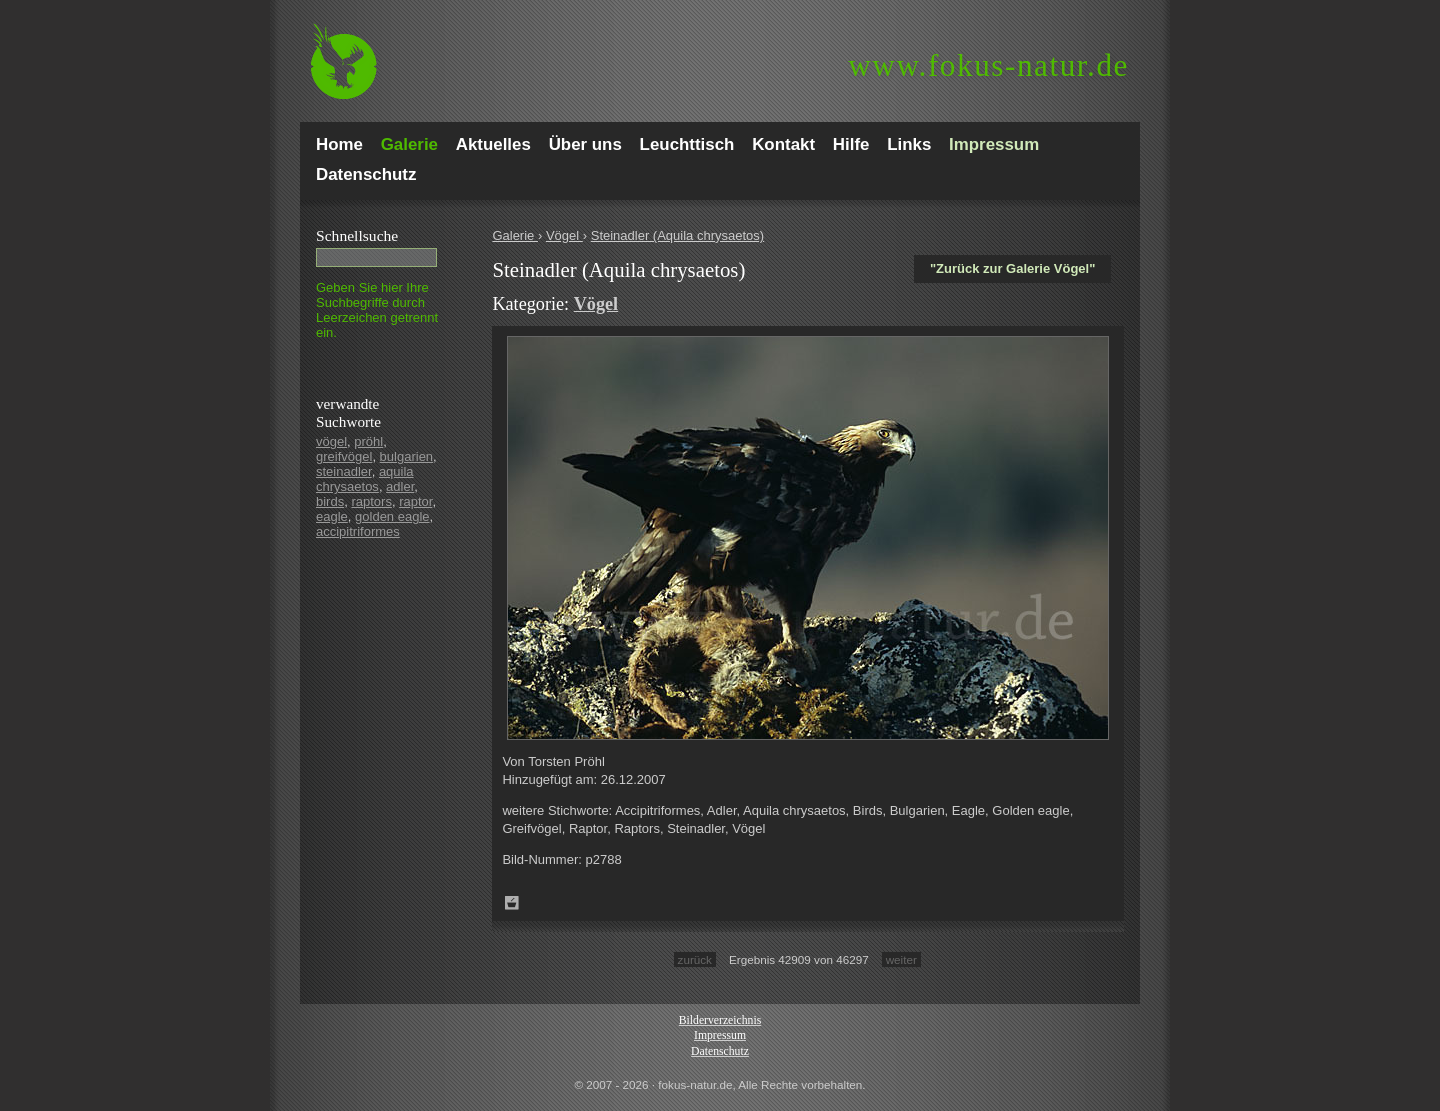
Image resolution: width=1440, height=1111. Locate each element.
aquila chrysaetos (365, 479)
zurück (695, 959)
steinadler (344, 471)
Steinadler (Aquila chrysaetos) (677, 235)
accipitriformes (358, 531)
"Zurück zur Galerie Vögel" (1012, 268)
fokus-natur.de (988, 65)
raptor (415, 501)
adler (400, 486)
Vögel (564, 235)
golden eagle (392, 516)
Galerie (515, 235)
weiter (901, 959)
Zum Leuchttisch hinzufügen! (512, 903)
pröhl (368, 441)
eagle (332, 516)
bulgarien (407, 456)
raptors (371, 501)
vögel (331, 441)
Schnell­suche (357, 235)
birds (330, 501)
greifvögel (344, 456)
